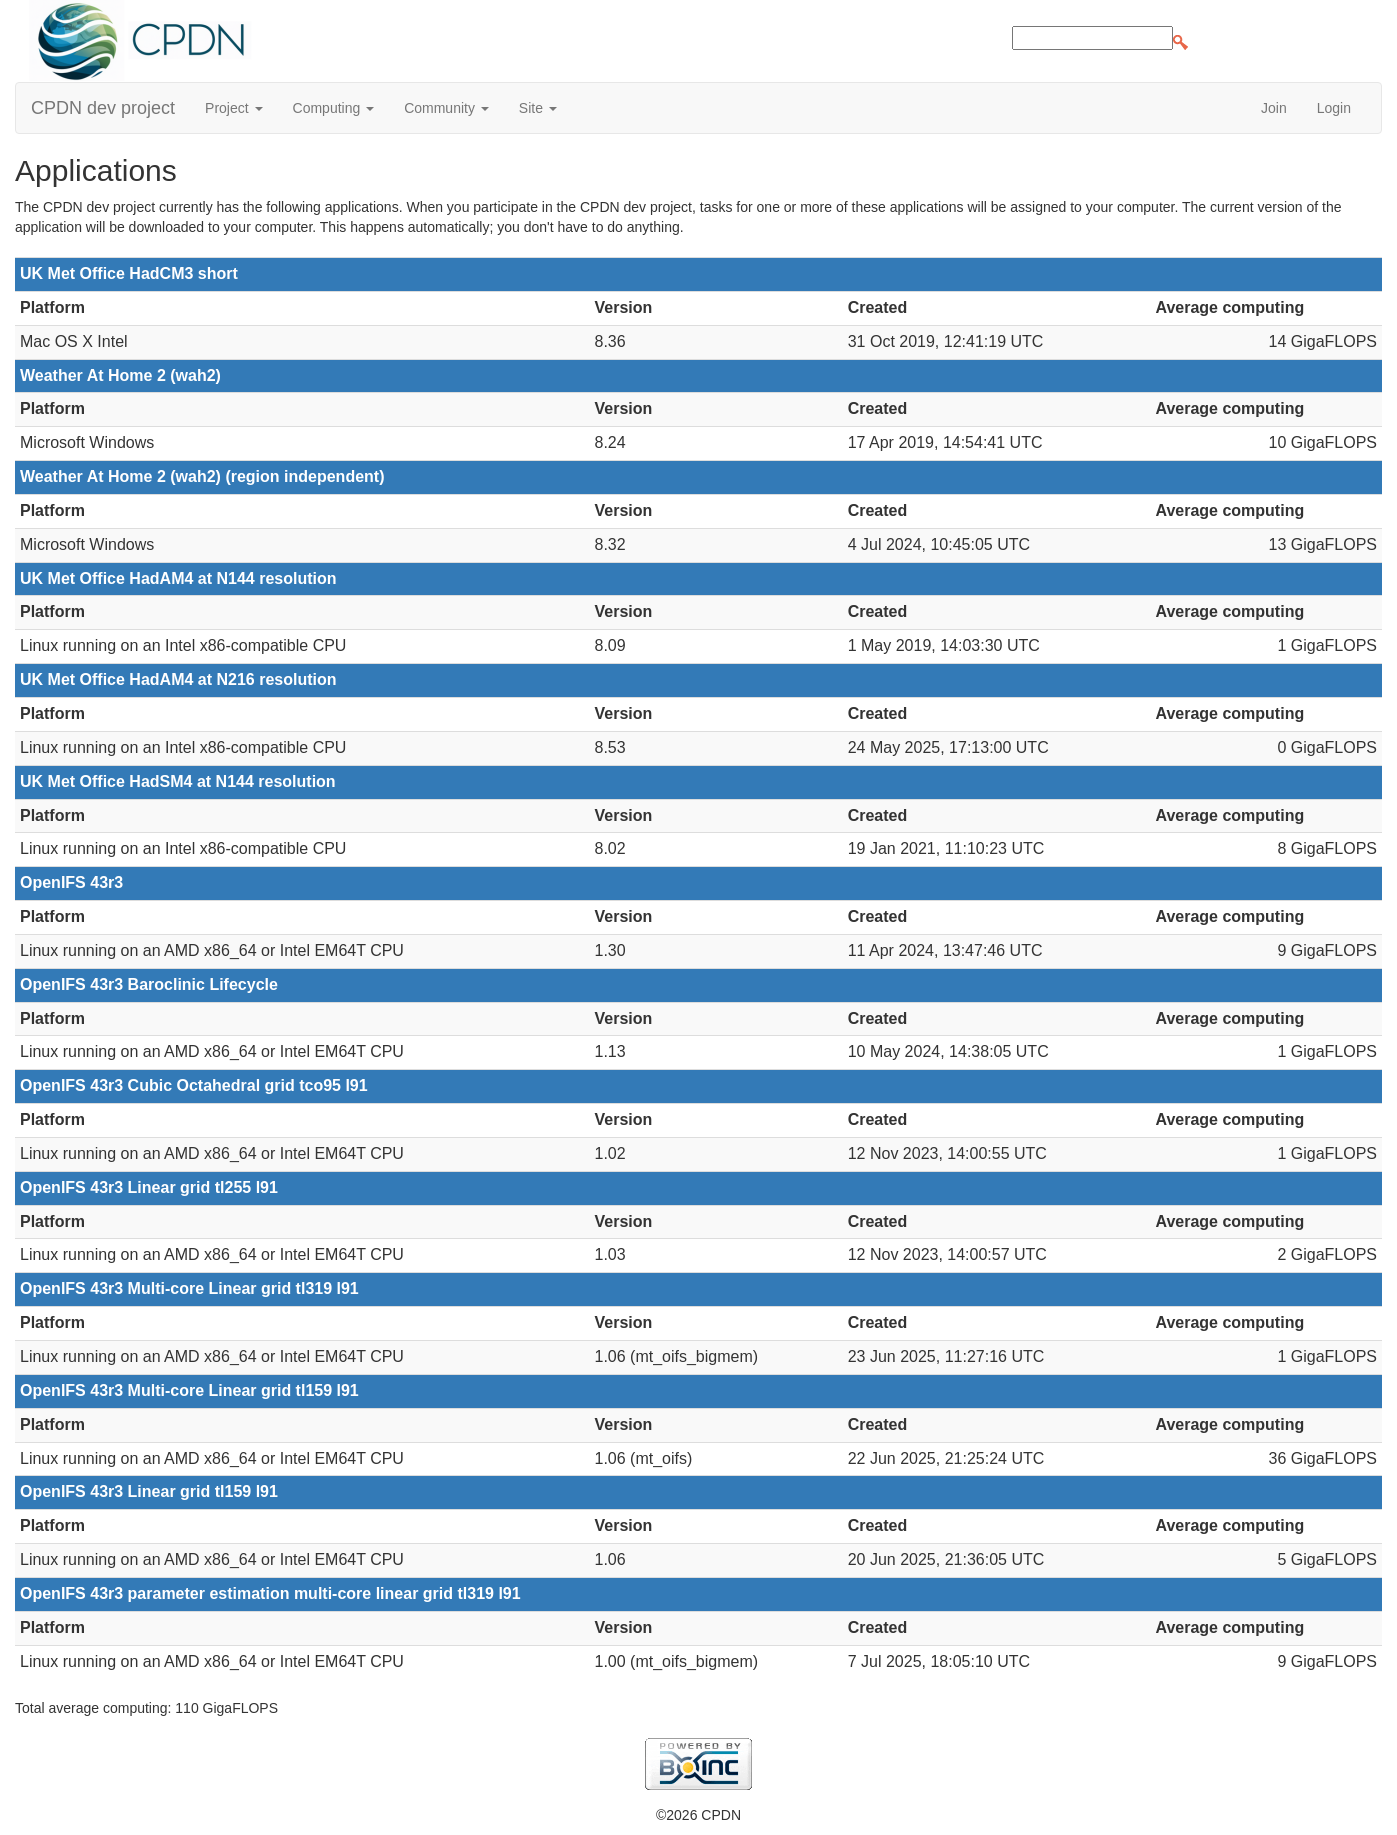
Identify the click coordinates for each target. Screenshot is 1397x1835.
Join (1274, 108)
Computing (334, 108)
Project (233, 108)
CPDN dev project (103, 108)
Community (446, 108)
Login (1334, 108)
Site (538, 108)
